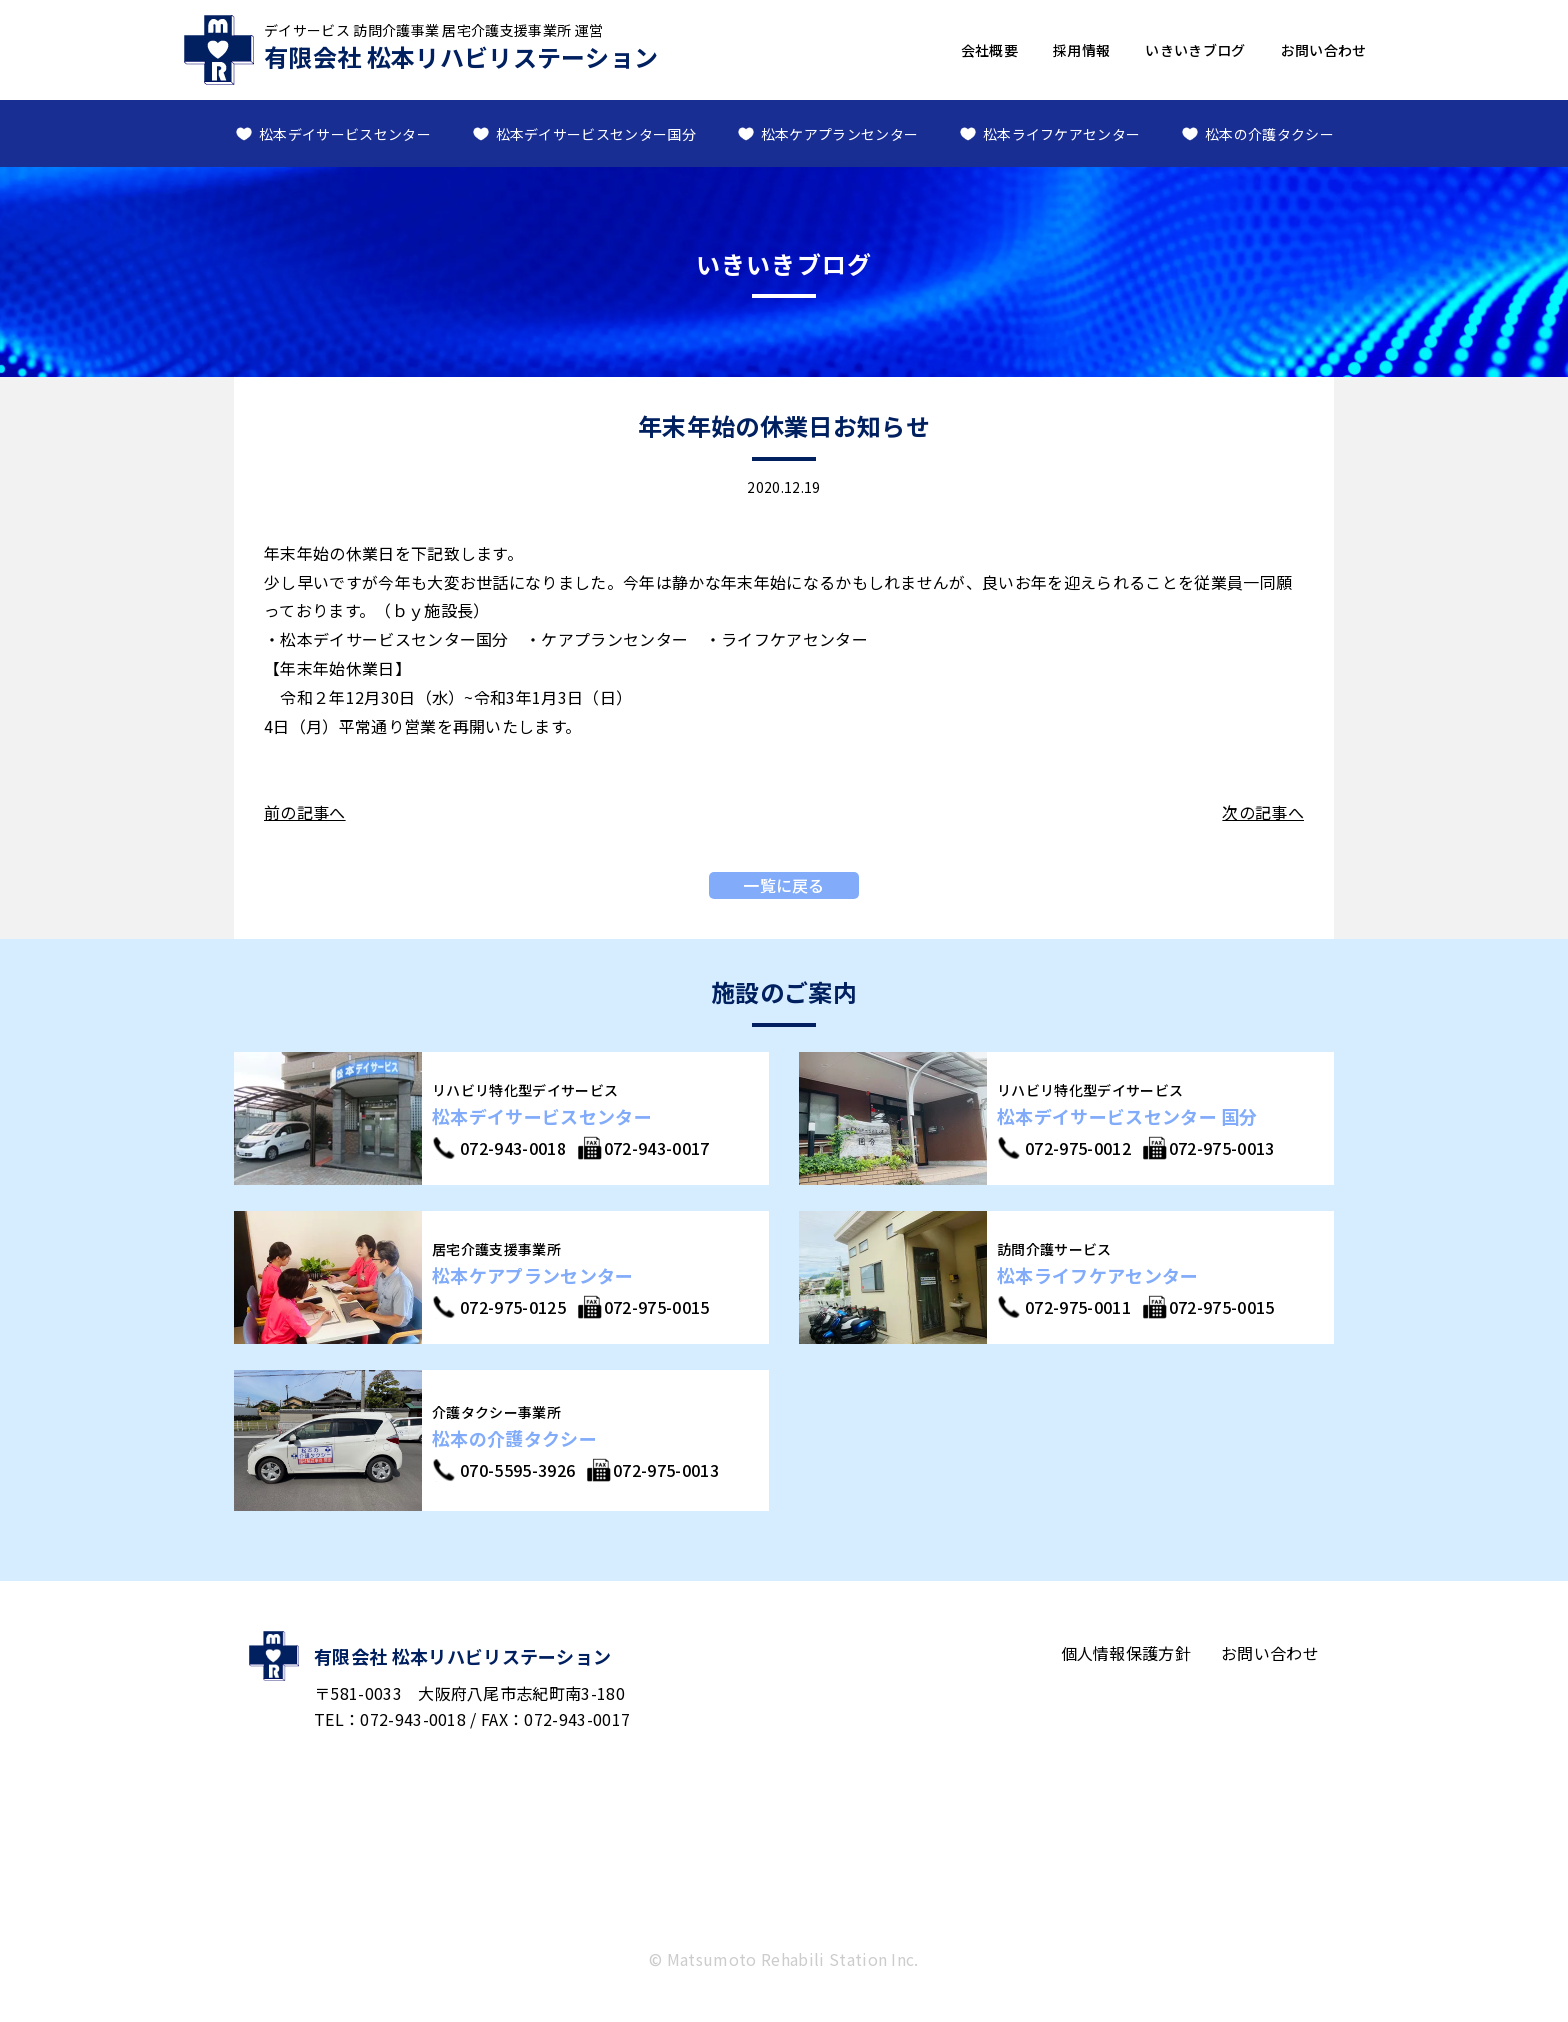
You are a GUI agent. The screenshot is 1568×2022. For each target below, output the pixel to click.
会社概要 (989, 50)
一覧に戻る (784, 885)
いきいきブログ (1195, 50)
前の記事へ (305, 812)
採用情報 (1081, 50)
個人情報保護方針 (1126, 1653)
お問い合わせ (1324, 50)
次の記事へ (1263, 812)
